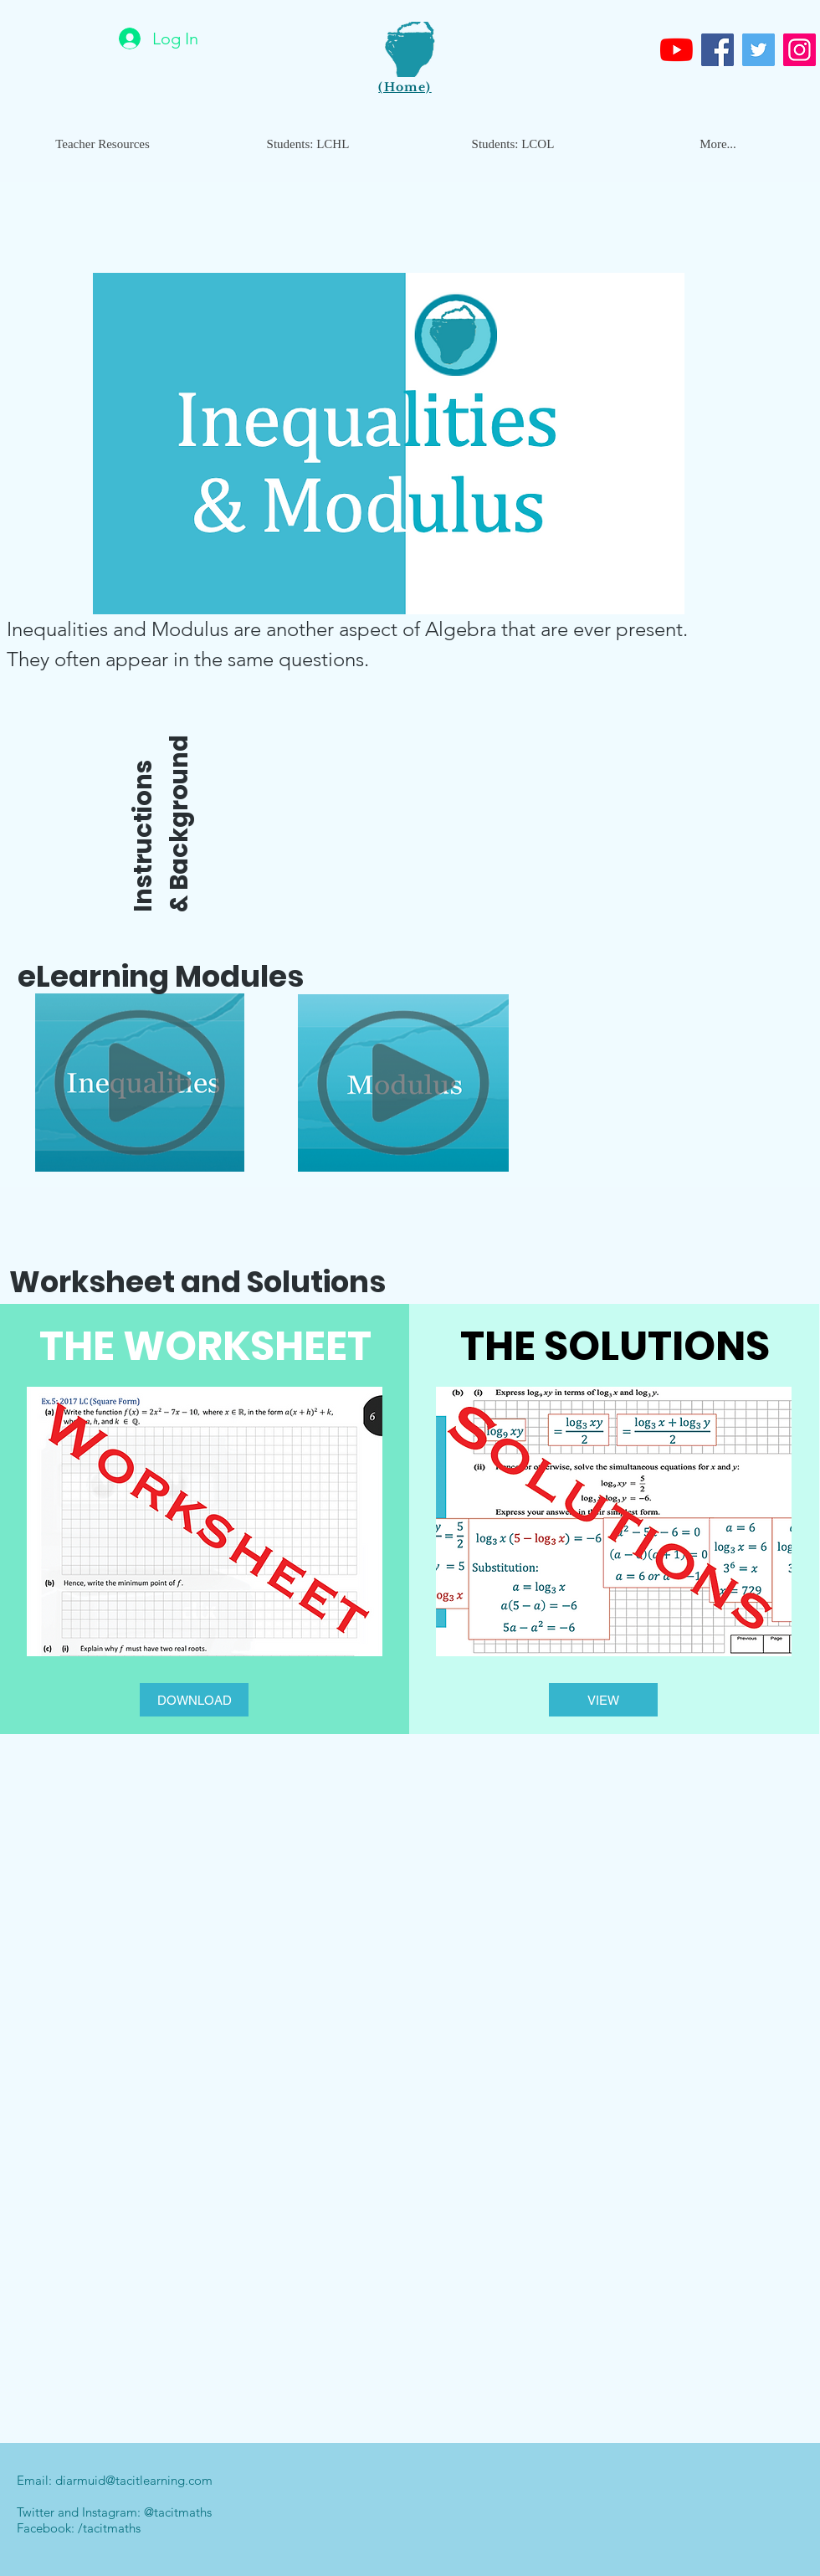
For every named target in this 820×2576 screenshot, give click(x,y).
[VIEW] (603, 1699)
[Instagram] (799, 49)
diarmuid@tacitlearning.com (134, 2480)
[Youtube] (676, 49)
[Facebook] (717, 49)
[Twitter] (758, 49)
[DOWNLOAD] (194, 1699)
